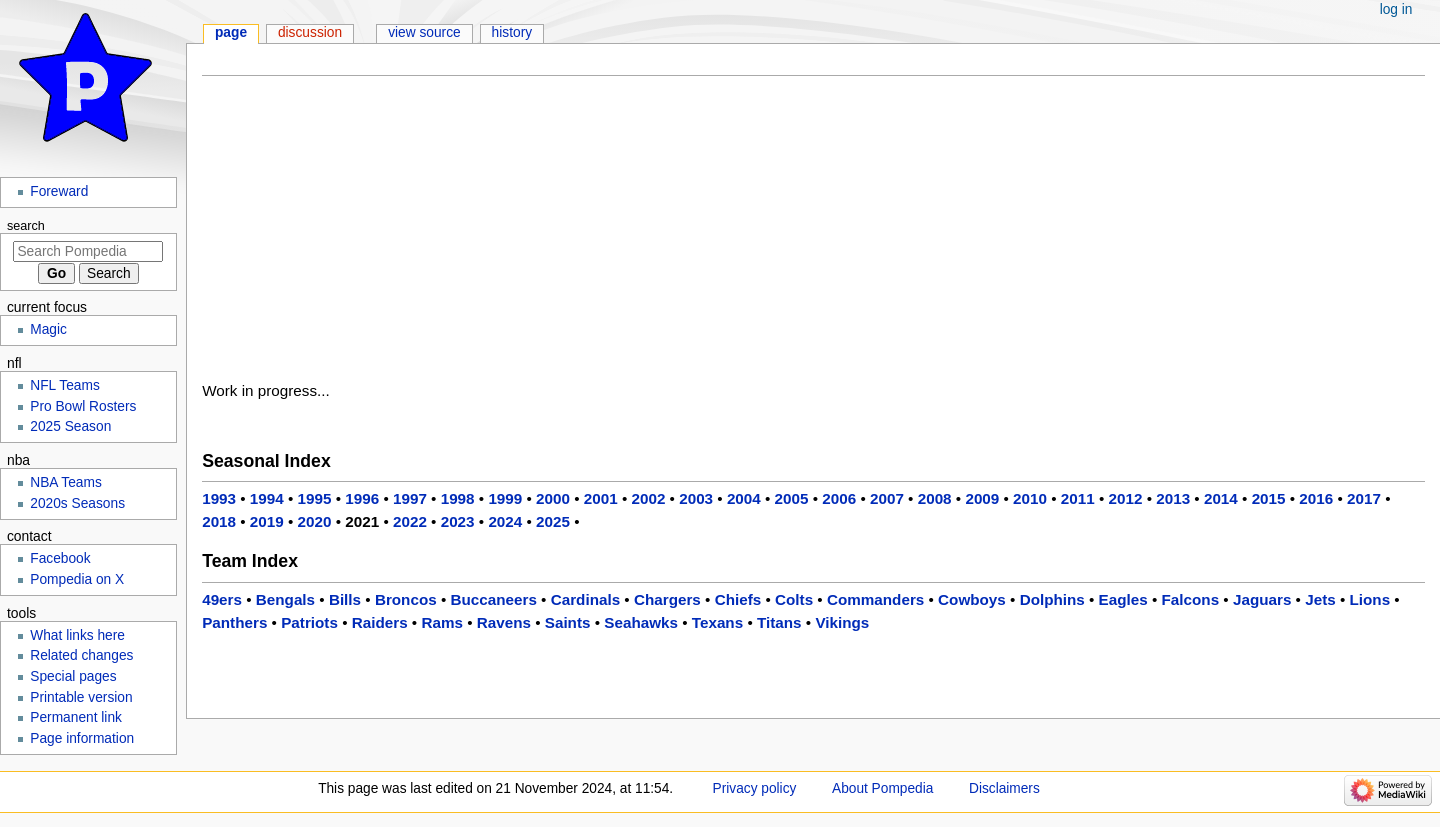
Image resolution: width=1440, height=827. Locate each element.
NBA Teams (66, 482)
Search (26, 226)
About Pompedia (882, 788)
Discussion (310, 32)
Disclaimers (1004, 788)
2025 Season (70, 426)
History (512, 32)
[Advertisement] (813, 234)
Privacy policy (755, 788)
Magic (48, 329)
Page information (82, 738)
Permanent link (76, 717)
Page (231, 32)
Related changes (81, 655)
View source (424, 32)
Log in (1396, 9)
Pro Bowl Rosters (83, 406)
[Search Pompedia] (88, 251)
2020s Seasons (77, 503)
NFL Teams (65, 385)
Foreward (59, 191)
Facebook (60, 558)
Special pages (73, 676)
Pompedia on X (77, 579)
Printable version (81, 697)
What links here (77, 635)
